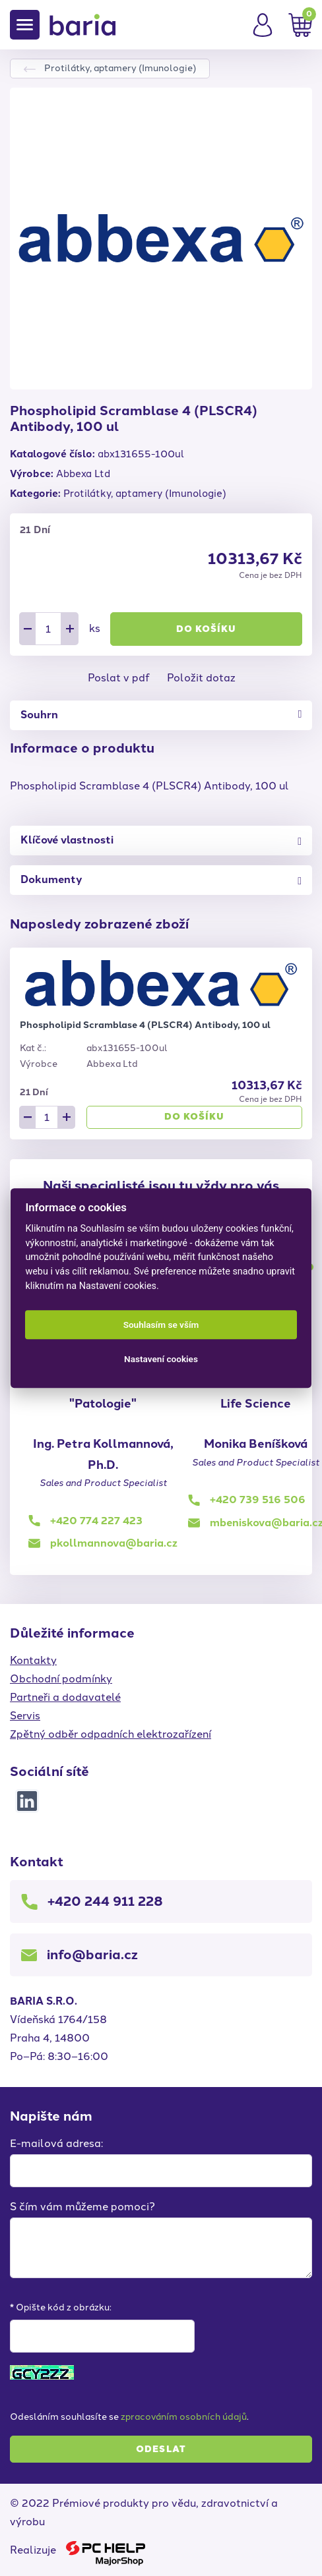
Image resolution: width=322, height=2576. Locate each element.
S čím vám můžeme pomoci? (82, 2206)
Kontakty (33, 1660)
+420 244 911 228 (105, 1901)
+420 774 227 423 (96, 1520)
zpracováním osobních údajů (184, 2416)
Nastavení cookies (161, 1359)
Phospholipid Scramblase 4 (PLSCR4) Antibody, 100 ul (145, 1025)
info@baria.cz (92, 1954)
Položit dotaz (201, 678)
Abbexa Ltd (83, 474)
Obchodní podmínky (61, 1679)
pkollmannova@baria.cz (113, 1543)
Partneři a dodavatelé (65, 1697)
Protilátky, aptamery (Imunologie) (120, 68)
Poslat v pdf (119, 678)
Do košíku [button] (206, 629)
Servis (25, 1715)
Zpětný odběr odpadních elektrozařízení (110, 1734)
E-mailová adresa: (56, 2143)
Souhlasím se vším (161, 1324)
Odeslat (160, 2449)
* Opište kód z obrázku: (61, 2307)
